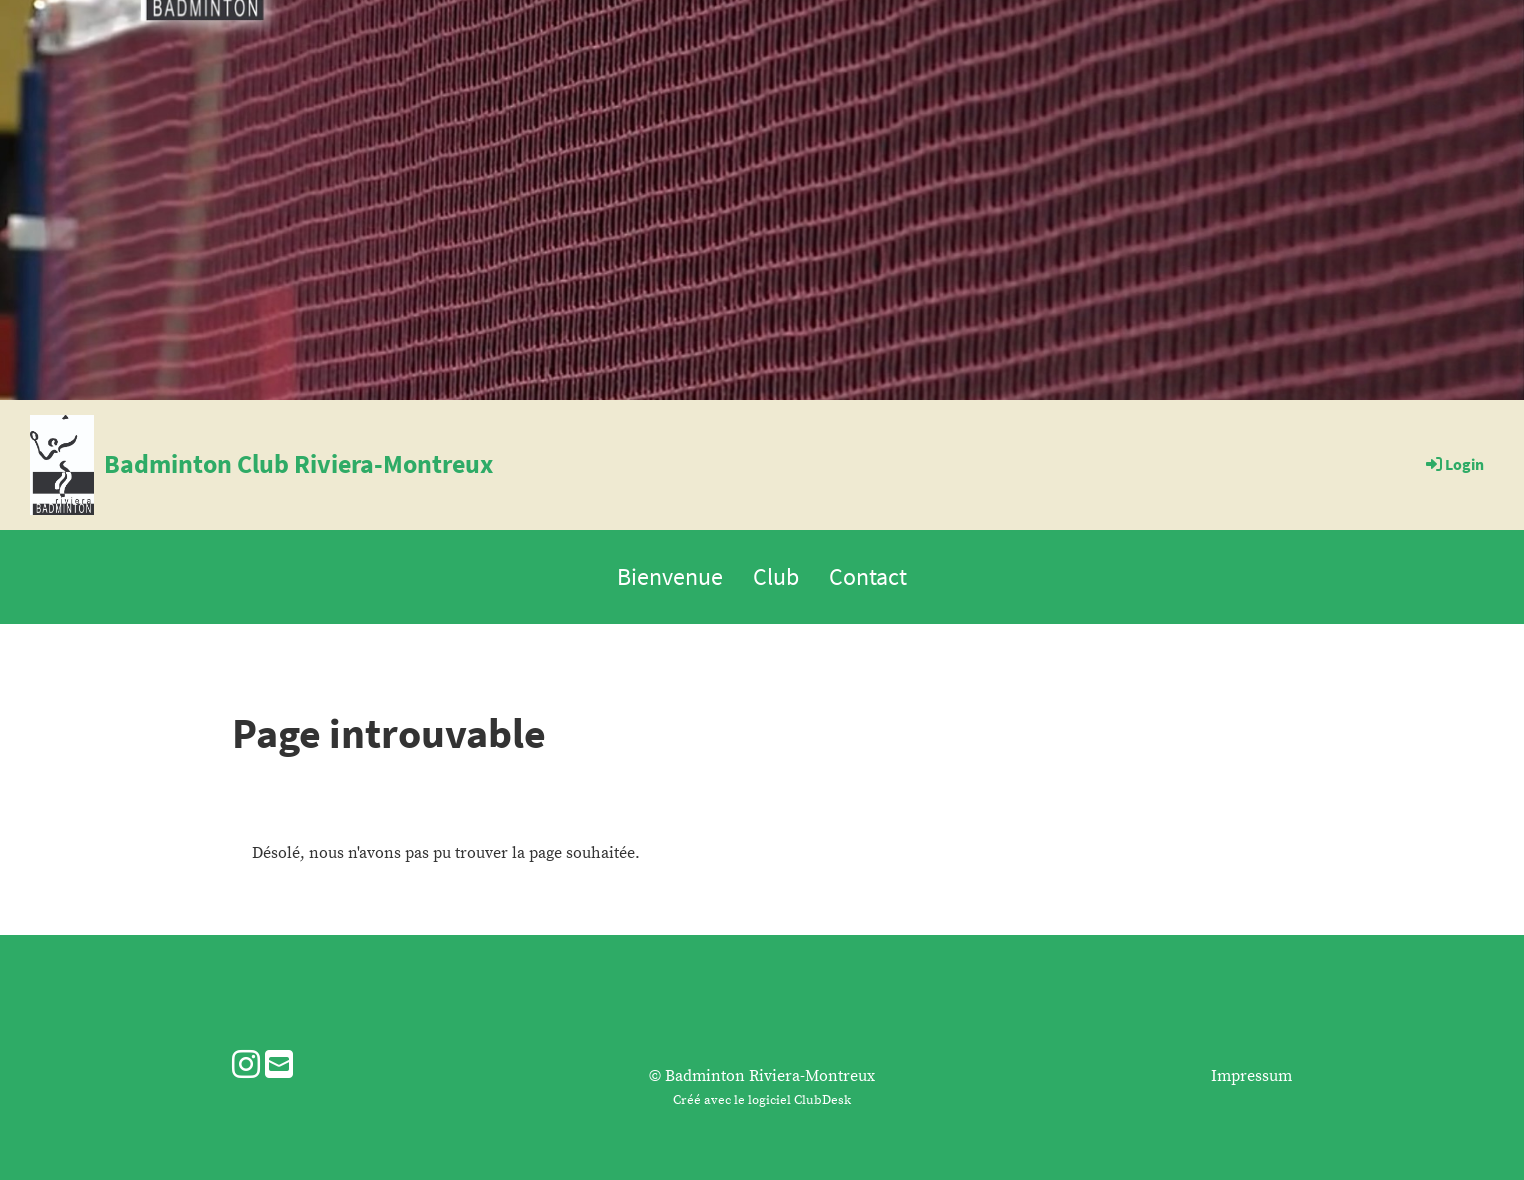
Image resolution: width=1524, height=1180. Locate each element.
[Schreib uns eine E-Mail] (279, 1067)
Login (1453, 464)
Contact (868, 576)
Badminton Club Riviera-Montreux (298, 463)
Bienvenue (670, 576)
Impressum (1251, 1076)
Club (776, 576)
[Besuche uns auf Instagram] (246, 1067)
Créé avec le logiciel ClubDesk (762, 1100)
